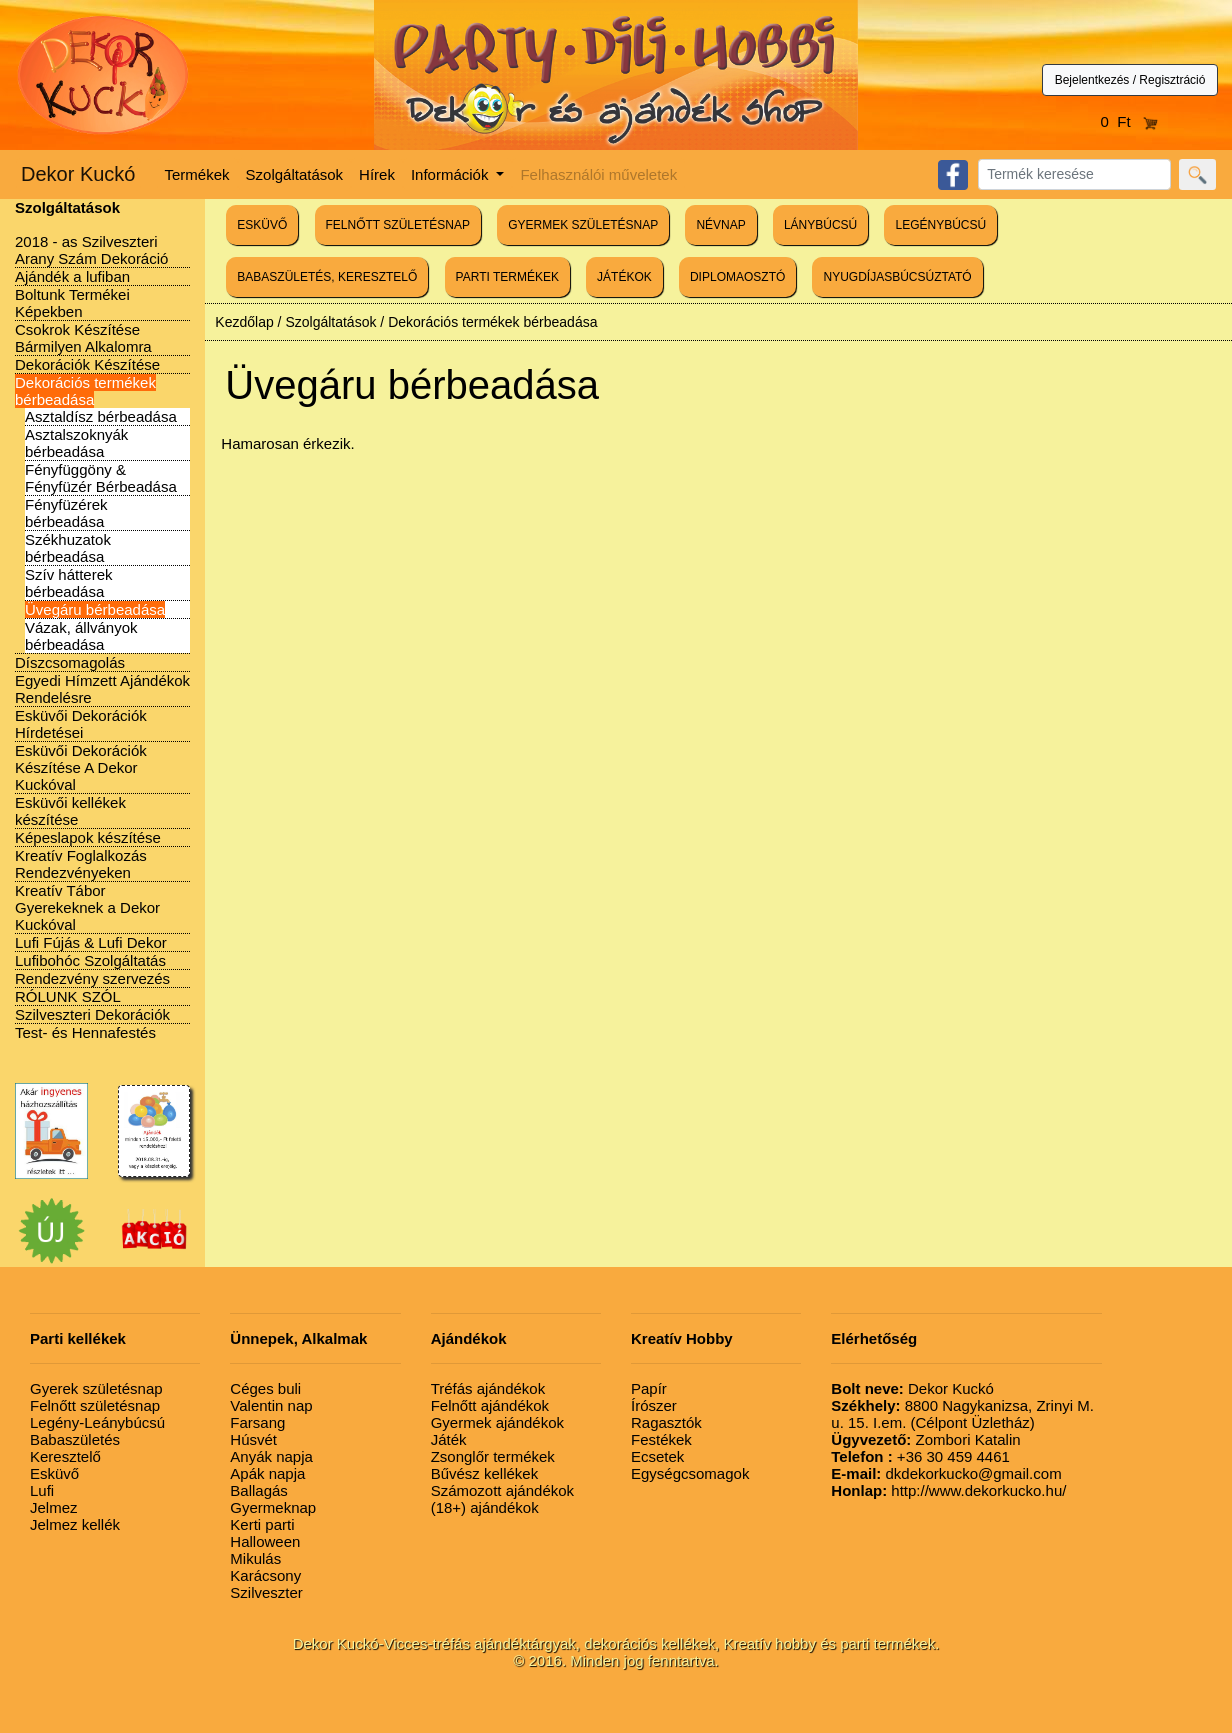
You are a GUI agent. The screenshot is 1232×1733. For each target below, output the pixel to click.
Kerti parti (262, 1524)
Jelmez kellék (75, 1524)
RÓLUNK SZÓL (68, 996)
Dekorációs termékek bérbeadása (85, 391)
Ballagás (259, 1490)
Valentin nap (271, 1405)
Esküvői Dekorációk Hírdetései (81, 724)
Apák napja (267, 1473)
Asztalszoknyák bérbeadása (76, 443)
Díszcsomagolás (70, 662)
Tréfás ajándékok (488, 1388)
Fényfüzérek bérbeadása (66, 513)
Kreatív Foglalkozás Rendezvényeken (81, 864)
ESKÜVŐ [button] (262, 225)
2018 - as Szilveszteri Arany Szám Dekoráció (91, 250)
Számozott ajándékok (502, 1490)
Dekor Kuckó (78, 174)
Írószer (654, 1405)
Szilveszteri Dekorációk (92, 1014)
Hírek (377, 174)
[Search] (1074, 174)
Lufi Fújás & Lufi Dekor (91, 942)
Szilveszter (266, 1592)
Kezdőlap (244, 322)
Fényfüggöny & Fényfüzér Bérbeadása (101, 478)
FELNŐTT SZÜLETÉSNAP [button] (398, 225)
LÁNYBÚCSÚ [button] (820, 225)
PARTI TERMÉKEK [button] (507, 277)
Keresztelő (65, 1456)
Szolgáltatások (295, 174)
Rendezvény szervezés (92, 978)
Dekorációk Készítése (87, 364)
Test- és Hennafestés (85, 1032)
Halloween (265, 1541)
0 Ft (1130, 121)
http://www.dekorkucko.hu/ (948, 1490)
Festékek (661, 1439)
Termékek (197, 174)
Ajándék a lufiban (72, 276)
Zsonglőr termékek (493, 1456)
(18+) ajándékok (485, 1507)
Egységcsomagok (690, 1473)
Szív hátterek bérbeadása (69, 583)
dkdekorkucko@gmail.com (946, 1473)
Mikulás (255, 1558)
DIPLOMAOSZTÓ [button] (737, 277)
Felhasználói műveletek (598, 174)
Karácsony (265, 1575)
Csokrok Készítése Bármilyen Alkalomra (83, 338)
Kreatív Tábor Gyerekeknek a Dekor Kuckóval (87, 907)
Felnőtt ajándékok (490, 1405)
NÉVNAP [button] (720, 225)
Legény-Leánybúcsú (97, 1422)
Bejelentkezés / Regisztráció (1130, 80)
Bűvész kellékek (485, 1473)
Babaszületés (75, 1439)
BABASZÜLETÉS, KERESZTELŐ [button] (327, 277)
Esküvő (54, 1473)
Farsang (257, 1422)
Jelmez (54, 1507)
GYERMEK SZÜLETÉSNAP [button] (583, 225)
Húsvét (253, 1439)
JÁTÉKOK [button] (624, 277)
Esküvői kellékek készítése (70, 811)
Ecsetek (657, 1456)
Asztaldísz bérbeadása (101, 416)
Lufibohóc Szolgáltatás (90, 960)
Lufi (42, 1490)
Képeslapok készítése (88, 837)
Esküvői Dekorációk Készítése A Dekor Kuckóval (81, 767)
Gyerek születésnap (96, 1388)
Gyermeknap (273, 1507)
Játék (449, 1439)
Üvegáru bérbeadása (95, 609)
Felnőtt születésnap (95, 1405)
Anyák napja (271, 1456)
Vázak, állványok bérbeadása (81, 636)
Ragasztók (666, 1422)
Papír (649, 1388)
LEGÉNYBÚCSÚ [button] (940, 225)
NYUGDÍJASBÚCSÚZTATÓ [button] (897, 277)
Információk (452, 174)
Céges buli (265, 1388)
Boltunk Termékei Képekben (72, 303)
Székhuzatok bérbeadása (68, 548)
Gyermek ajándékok (497, 1422)
